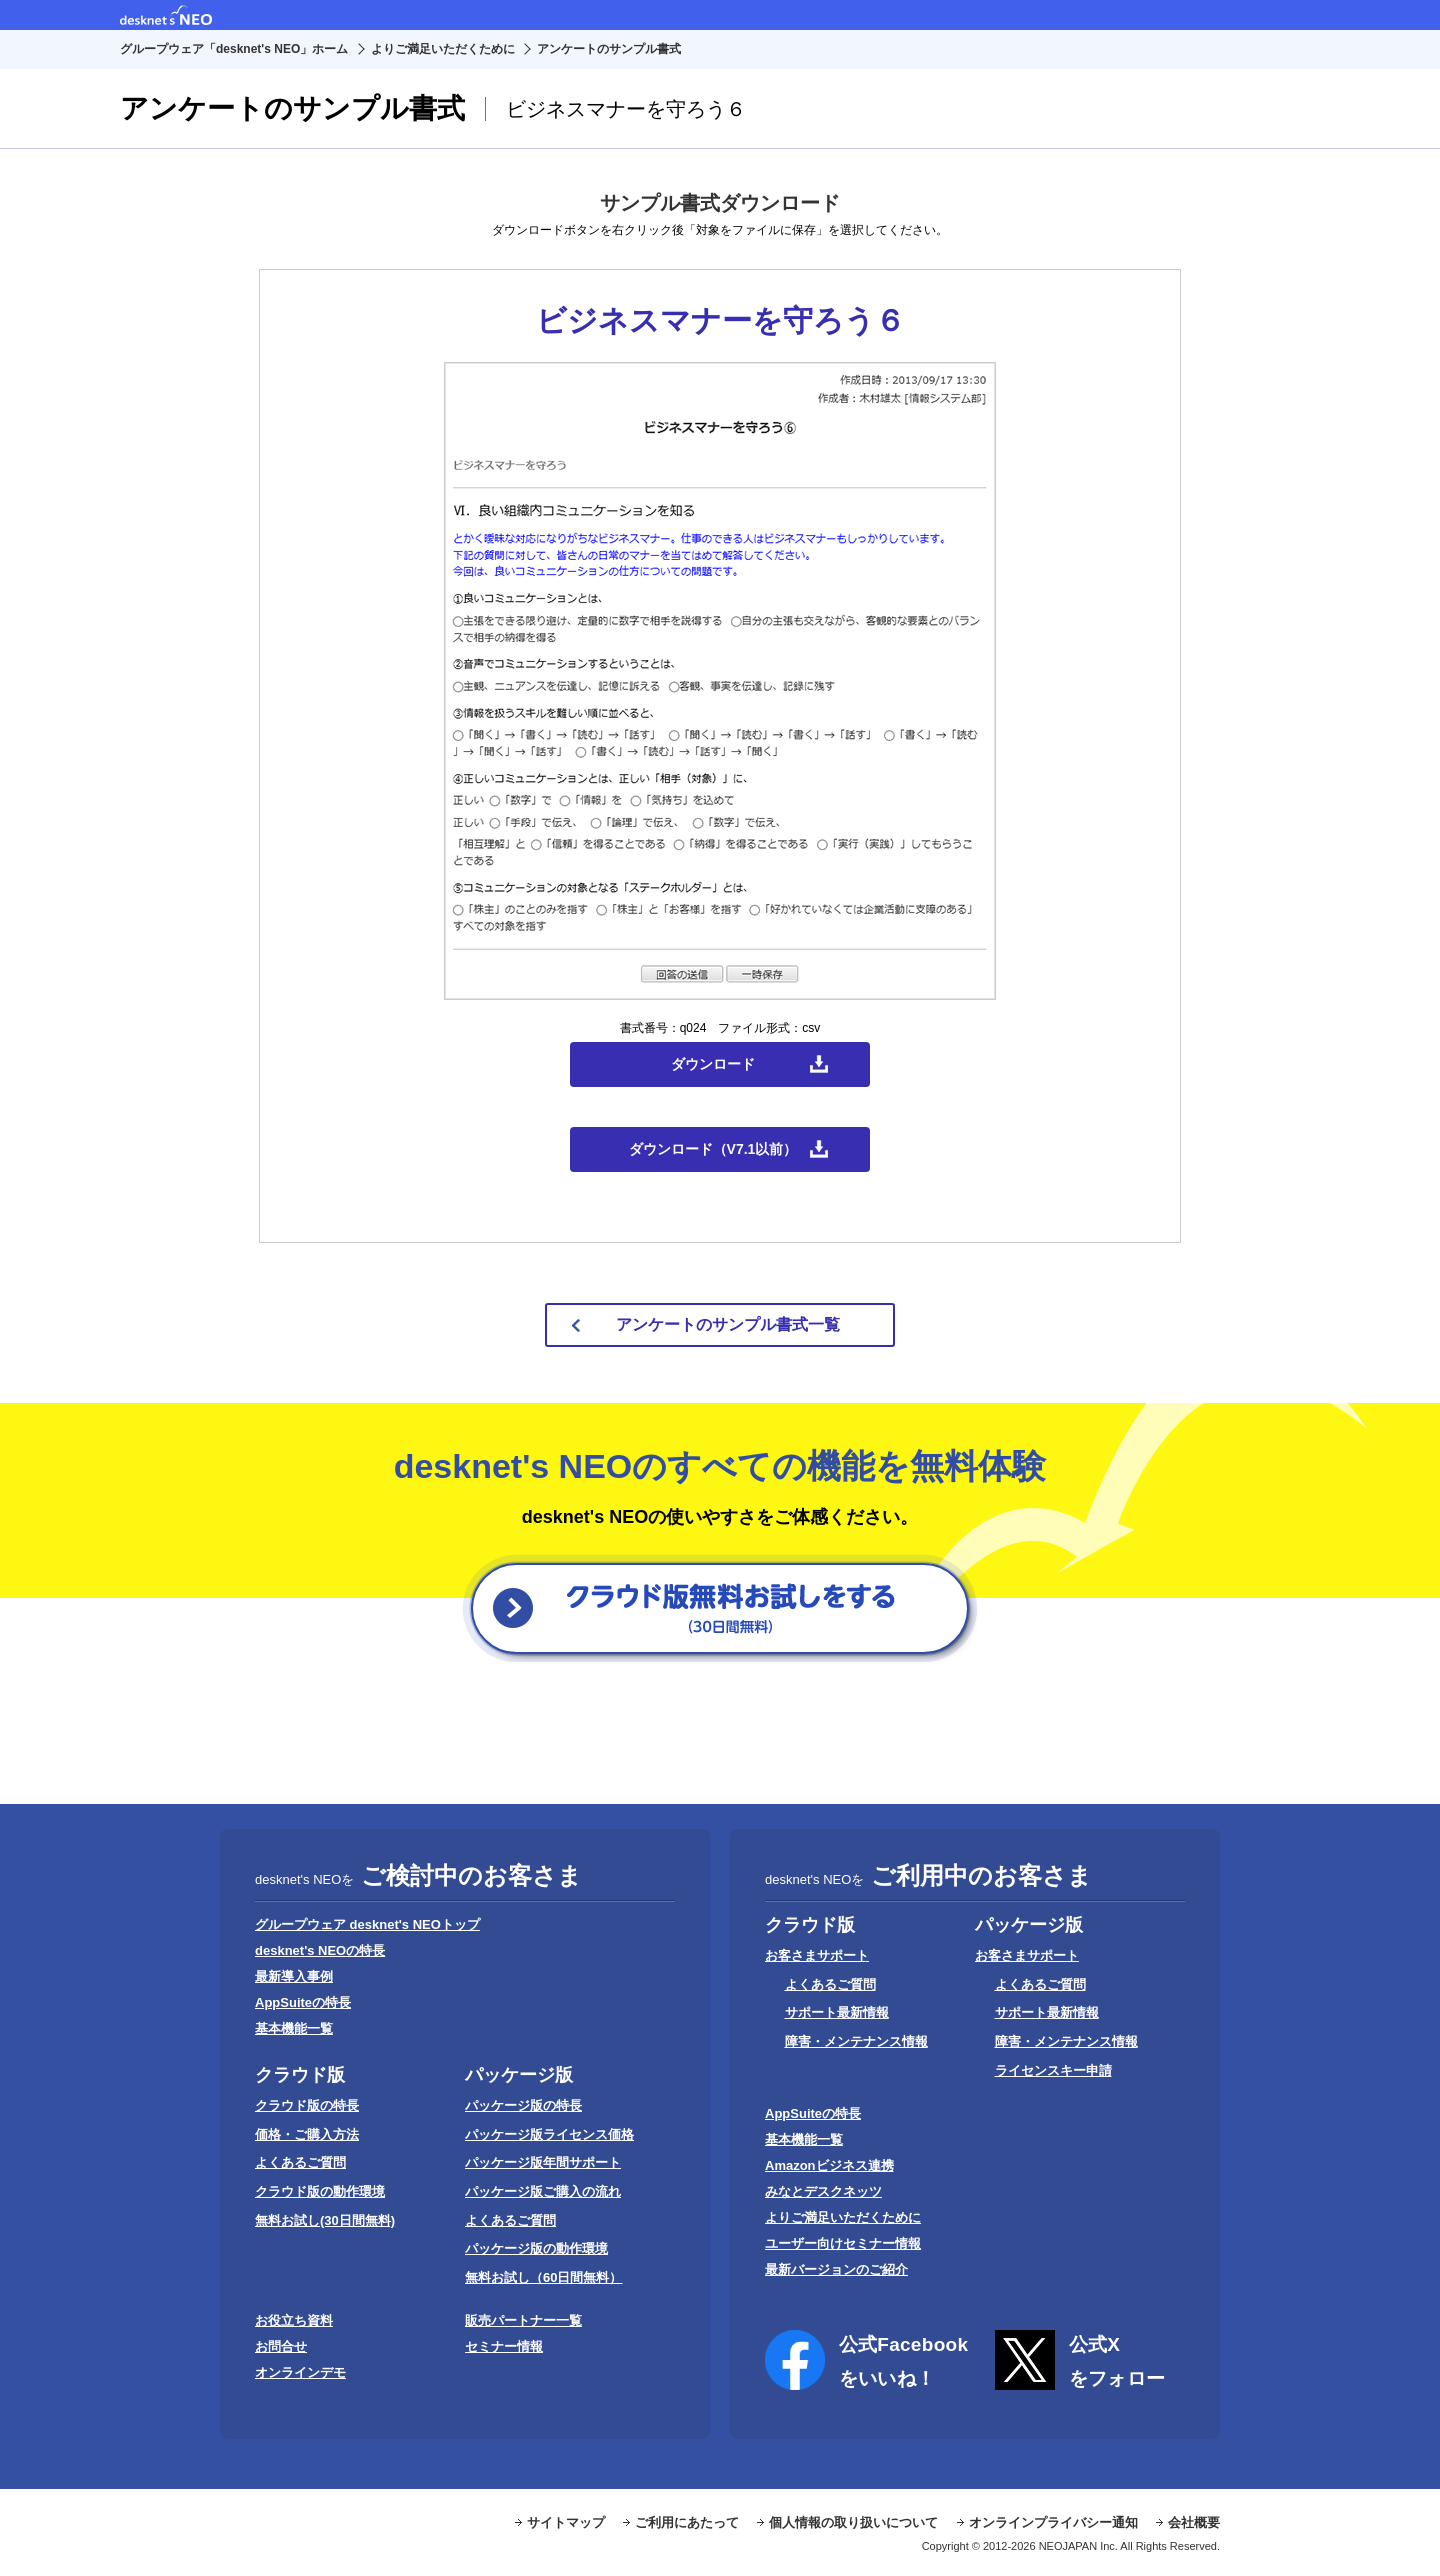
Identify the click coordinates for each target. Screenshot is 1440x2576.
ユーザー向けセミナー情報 (843, 2243)
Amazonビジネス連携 (829, 2165)
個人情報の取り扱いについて (853, 2522)
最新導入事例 (294, 1976)
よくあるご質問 (300, 2162)
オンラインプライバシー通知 (1053, 2522)
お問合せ (281, 2346)
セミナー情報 (504, 2346)
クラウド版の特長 (307, 2105)
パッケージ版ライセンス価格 (549, 2134)
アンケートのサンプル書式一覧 (728, 1324)
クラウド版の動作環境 (320, 2191)
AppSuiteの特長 (303, 2002)
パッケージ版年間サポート (543, 2162)
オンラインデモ (300, 2372)
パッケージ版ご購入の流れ (543, 2191)
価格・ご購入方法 (307, 2134)
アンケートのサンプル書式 (609, 49)
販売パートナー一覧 (523, 2320)
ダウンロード (713, 1064)
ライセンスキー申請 (1053, 2070)
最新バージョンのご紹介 (836, 2269)
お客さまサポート (817, 1955)
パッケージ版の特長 (523, 2105)
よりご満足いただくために (443, 49)
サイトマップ (566, 2522)
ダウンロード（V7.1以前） (713, 1149)
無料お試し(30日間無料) (325, 2220)
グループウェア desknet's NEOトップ (367, 1924)
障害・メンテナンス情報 (856, 2041)
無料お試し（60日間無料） (543, 2277)
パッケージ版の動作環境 (536, 2248)
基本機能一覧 (294, 2028)
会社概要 (1194, 2522)
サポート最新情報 (837, 2012)
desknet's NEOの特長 (320, 1950)
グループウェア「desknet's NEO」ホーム (234, 49)
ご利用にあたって (687, 2522)
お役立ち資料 (294, 2320)
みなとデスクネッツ (823, 2191)
